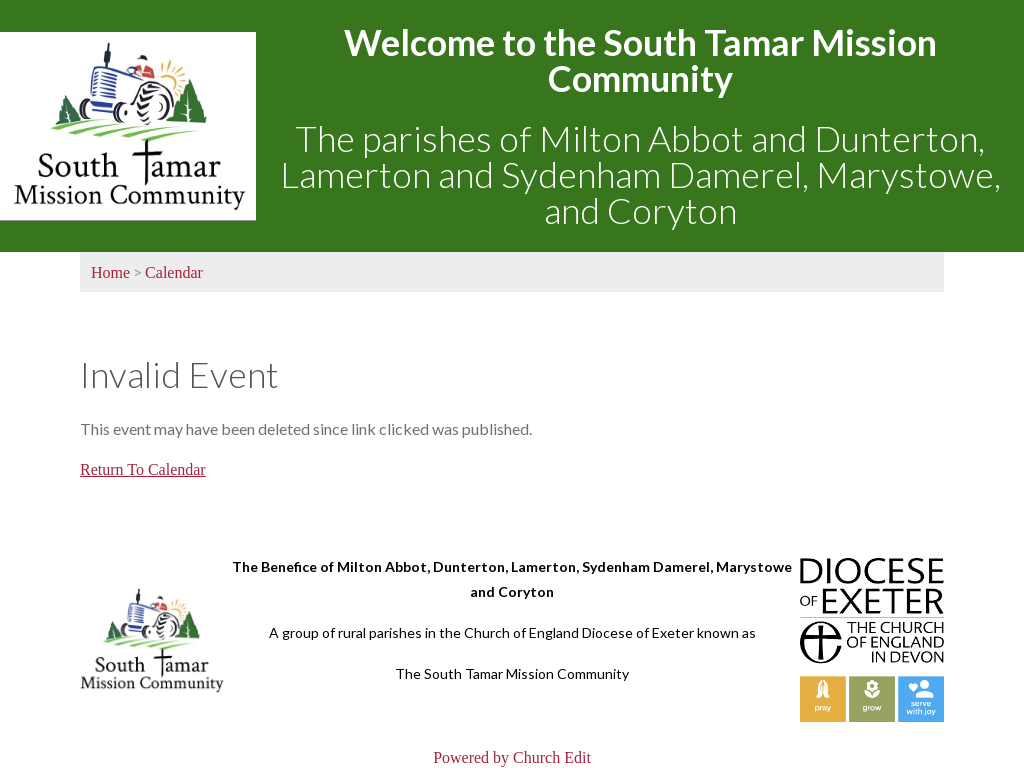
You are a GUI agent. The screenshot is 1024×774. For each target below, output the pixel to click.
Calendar (174, 272)
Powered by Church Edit (512, 757)
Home (110, 272)
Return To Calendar (143, 469)
